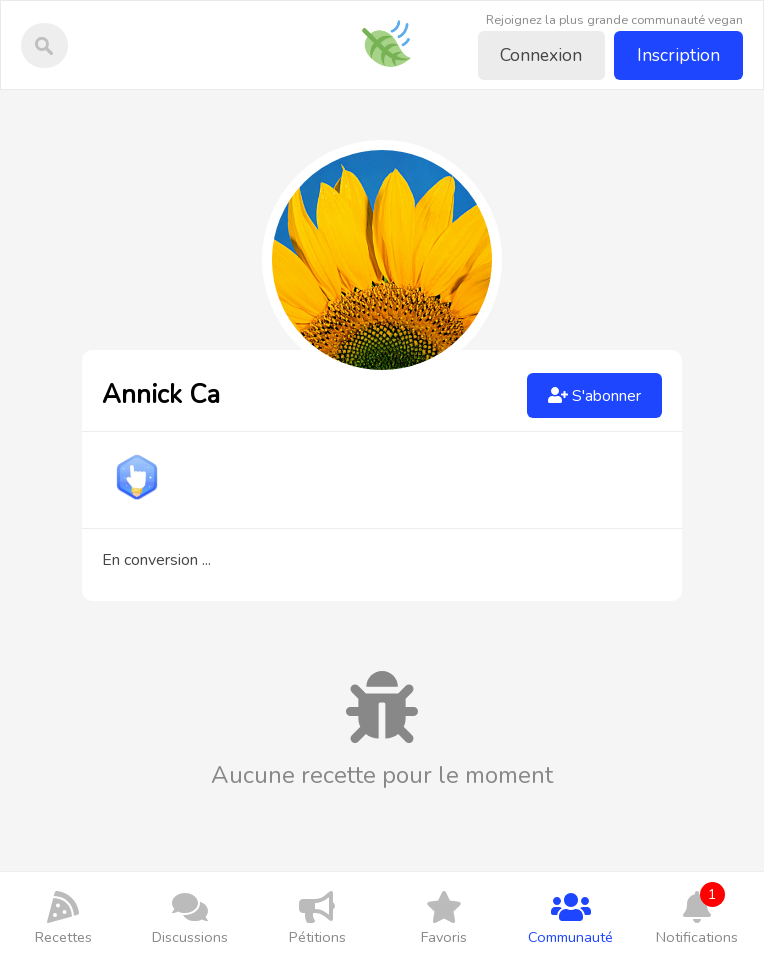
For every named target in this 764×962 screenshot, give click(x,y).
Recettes (63, 917)
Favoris (443, 917)
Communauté (570, 917)
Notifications (697, 914)
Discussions (190, 917)
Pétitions (317, 917)
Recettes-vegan (393, 30)
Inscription (678, 55)
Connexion (541, 55)
